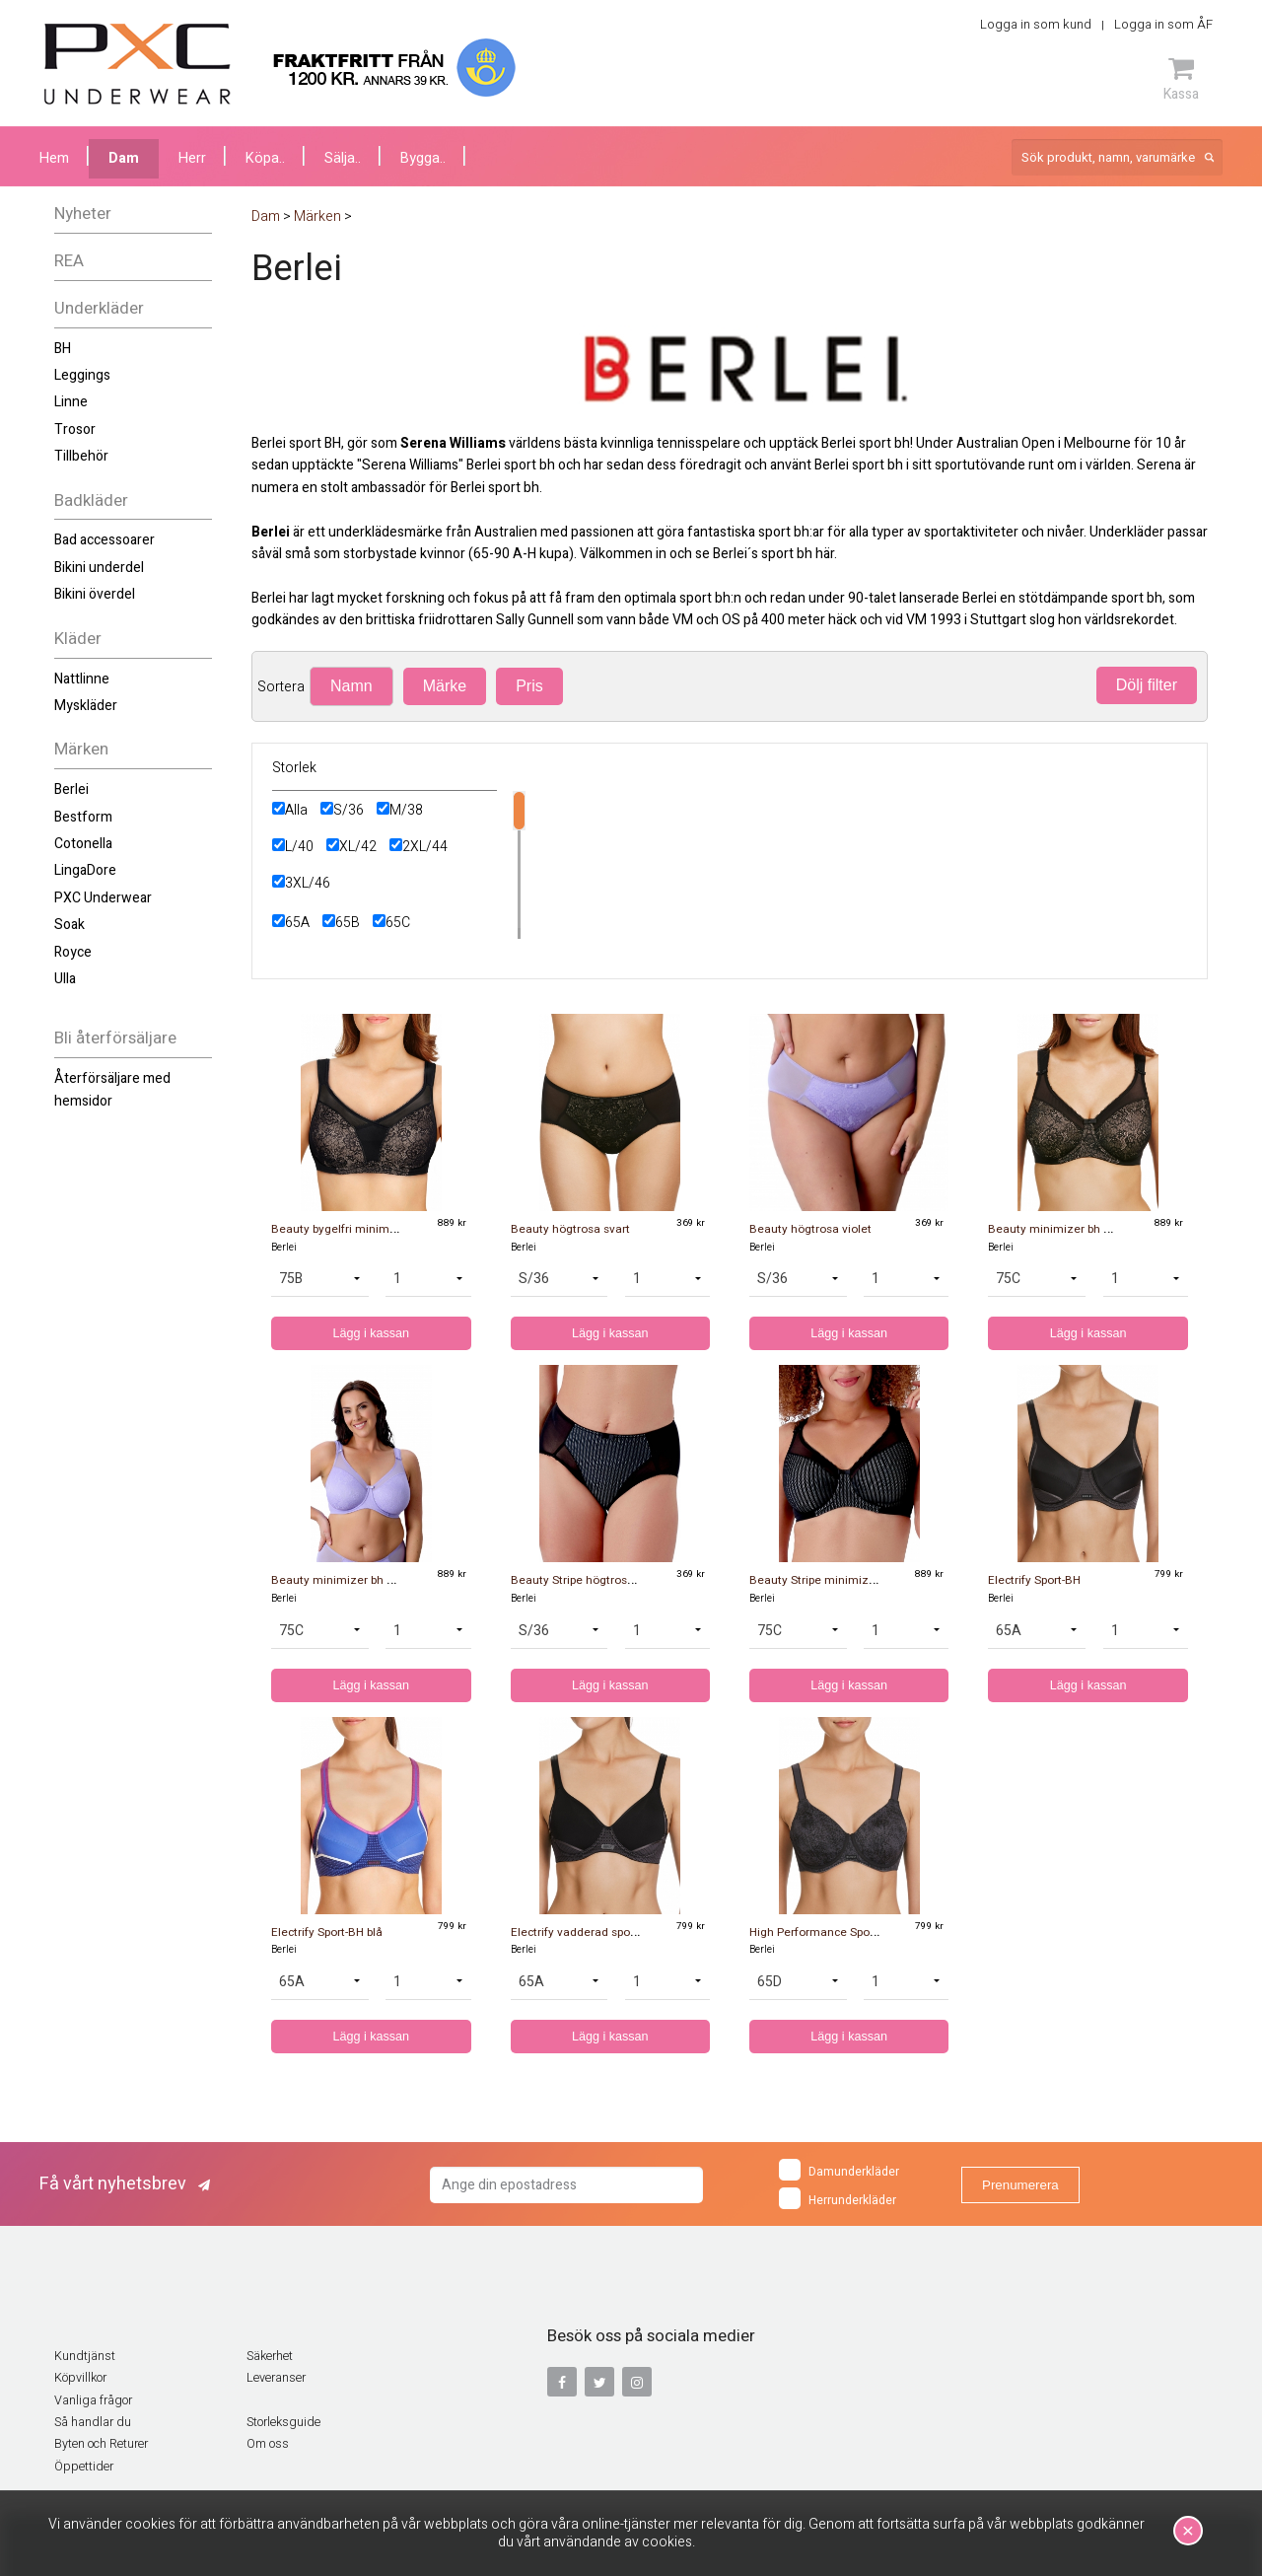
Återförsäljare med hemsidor (112, 1089)
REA (69, 261)
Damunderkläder (839, 2170)
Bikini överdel (94, 594)
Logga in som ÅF (1163, 24)
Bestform (83, 817)
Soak (69, 924)
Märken (81, 749)
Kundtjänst (84, 2356)
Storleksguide (283, 2422)
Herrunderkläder (837, 2198)
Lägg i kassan (370, 1333)
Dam (123, 158)
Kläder (78, 638)
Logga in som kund (1035, 24)
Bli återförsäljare (115, 1038)
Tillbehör (81, 456)
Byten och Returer (101, 2444)
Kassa (1181, 79)
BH (62, 348)
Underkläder (99, 308)
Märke (444, 686)
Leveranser (276, 2378)
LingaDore (85, 870)
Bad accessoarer (104, 540)
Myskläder (85, 705)
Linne (71, 402)
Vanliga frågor (93, 2400)
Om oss (267, 2444)
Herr (192, 158)
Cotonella (83, 843)
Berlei (71, 789)
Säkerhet (269, 2356)
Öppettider (83, 2466)
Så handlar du (92, 2422)
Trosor (75, 429)
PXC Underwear (103, 898)
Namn (351, 686)
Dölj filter (1146, 685)
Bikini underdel (99, 567)
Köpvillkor (80, 2378)
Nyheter (82, 213)
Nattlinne (81, 679)
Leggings (82, 375)
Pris (529, 686)
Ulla (65, 978)
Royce (73, 952)
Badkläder (91, 500)
